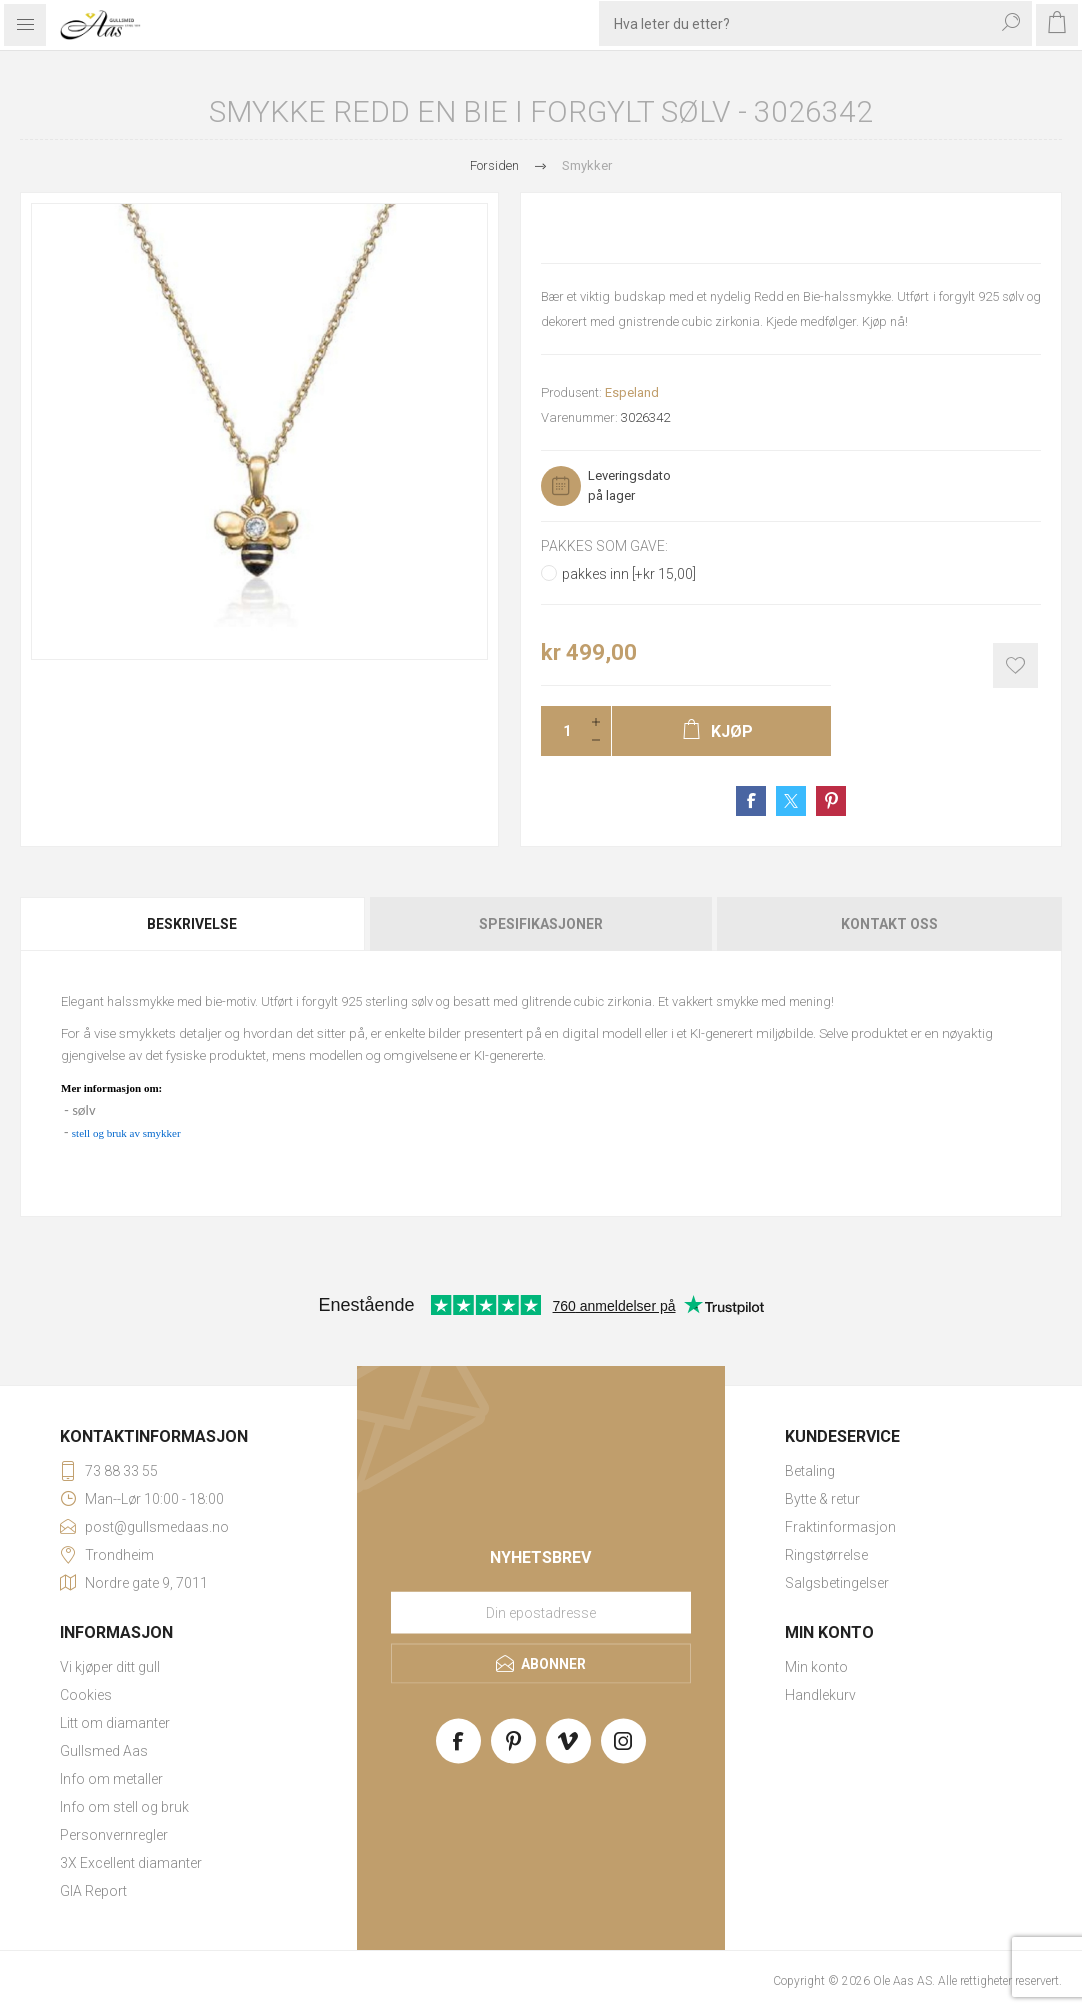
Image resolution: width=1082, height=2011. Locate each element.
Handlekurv (820, 1695)
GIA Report (93, 1891)
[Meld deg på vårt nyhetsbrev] (541, 1613)
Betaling (810, 1471)
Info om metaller (111, 1779)
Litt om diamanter (115, 1723)
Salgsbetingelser (837, 1583)
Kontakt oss (889, 924)
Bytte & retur (822, 1499)
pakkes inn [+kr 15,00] (629, 574)
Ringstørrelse (826, 1555)
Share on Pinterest (831, 801)
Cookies (86, 1695)
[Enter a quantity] (561, 731)
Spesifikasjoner (541, 924)
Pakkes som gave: (604, 546)
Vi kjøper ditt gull (110, 1667)
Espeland (632, 392)
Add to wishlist (1015, 665)
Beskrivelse (192, 924)
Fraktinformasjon (840, 1527)
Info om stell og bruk (124, 1807)
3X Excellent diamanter (131, 1863)
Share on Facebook (751, 801)
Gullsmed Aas (104, 1751)
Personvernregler (114, 1835)
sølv (83, 1110)
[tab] (193, 924)
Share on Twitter (791, 801)
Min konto (816, 1667)
